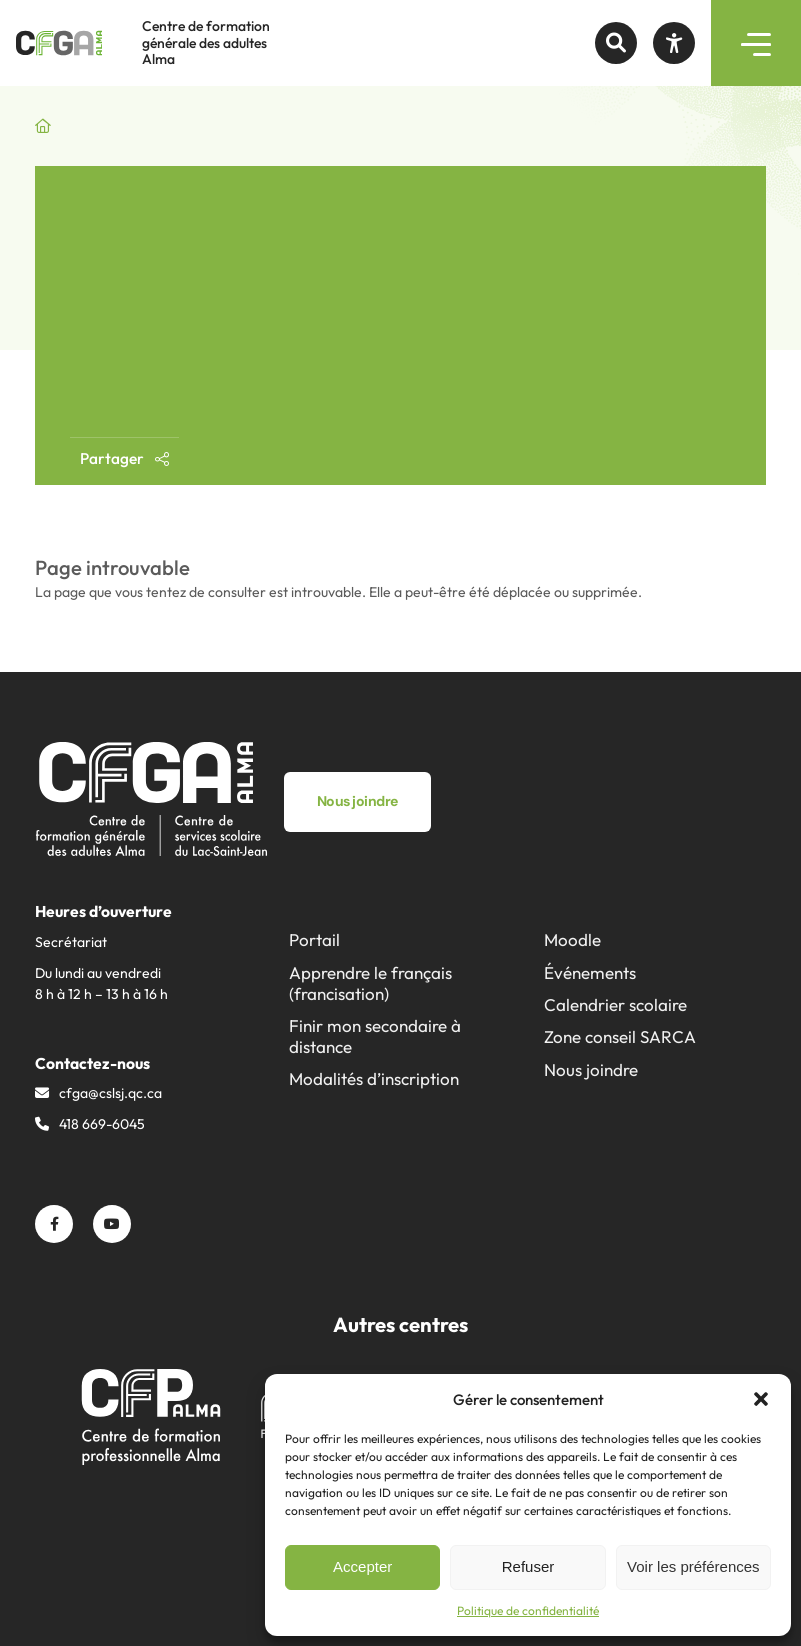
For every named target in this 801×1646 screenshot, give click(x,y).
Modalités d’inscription (374, 1078)
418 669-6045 (102, 1124)
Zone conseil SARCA (620, 1036)
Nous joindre (591, 1069)
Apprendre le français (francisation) (370, 983)
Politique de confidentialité (528, 1610)
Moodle (572, 939)
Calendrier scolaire (615, 1004)
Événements (590, 972)
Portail (314, 939)
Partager (124, 458)
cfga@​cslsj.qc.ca (110, 1093)
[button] (761, 1399)
